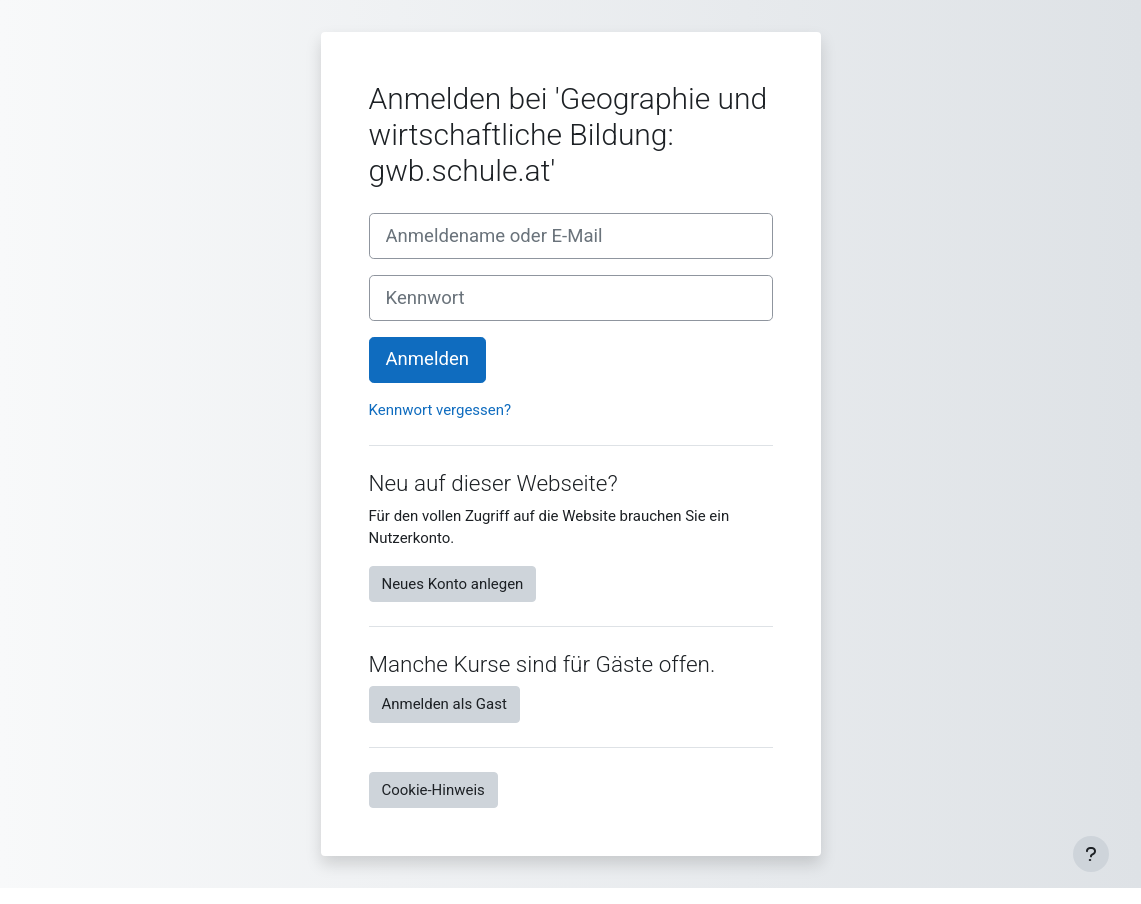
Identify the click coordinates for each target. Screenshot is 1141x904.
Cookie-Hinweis (433, 790)
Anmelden (428, 359)
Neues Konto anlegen (453, 584)
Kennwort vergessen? (440, 410)
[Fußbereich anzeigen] (1091, 854)
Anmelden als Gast (444, 704)
